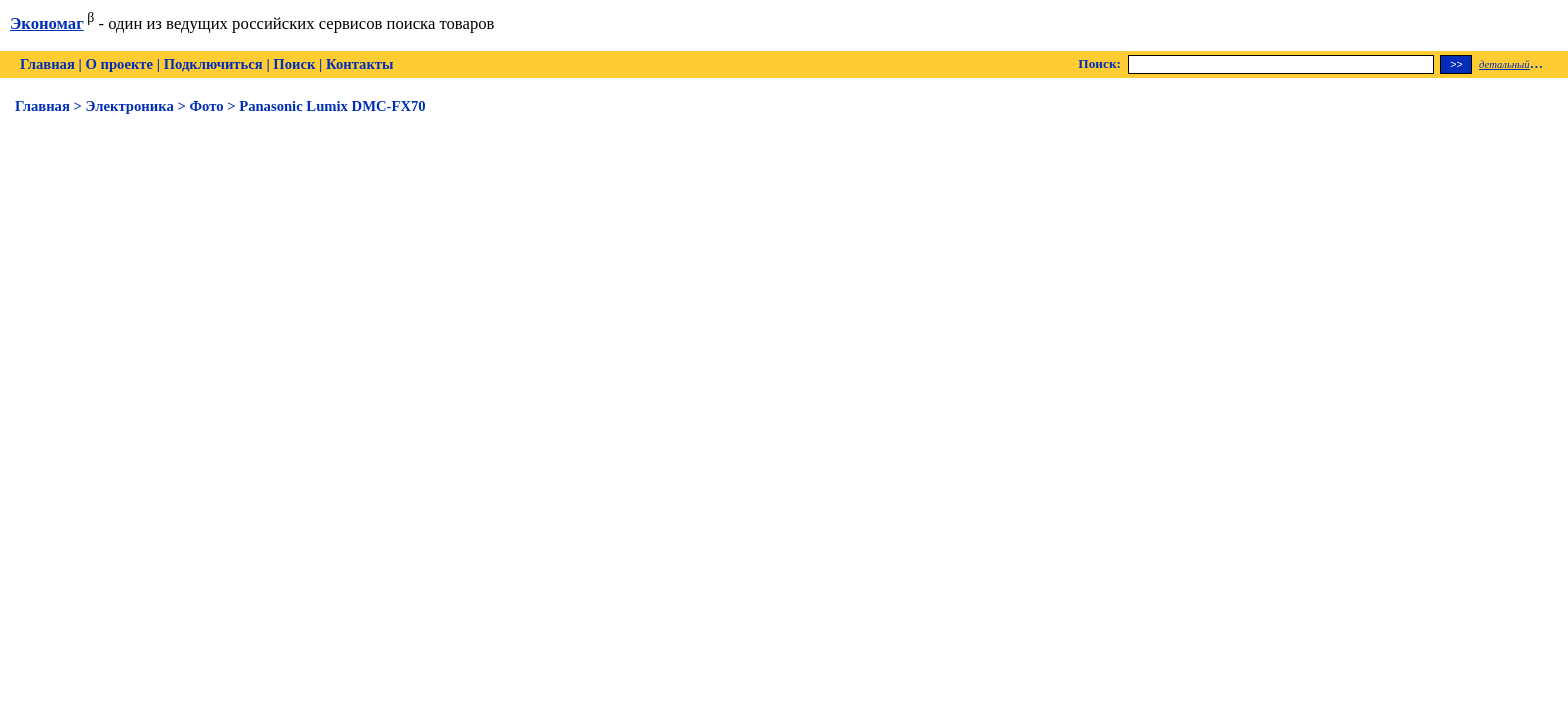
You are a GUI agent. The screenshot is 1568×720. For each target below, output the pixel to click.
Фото (206, 106)
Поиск (294, 64)
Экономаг (47, 23)
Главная (47, 64)
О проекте (119, 64)
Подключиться (213, 64)
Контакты (359, 64)
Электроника (130, 106)
